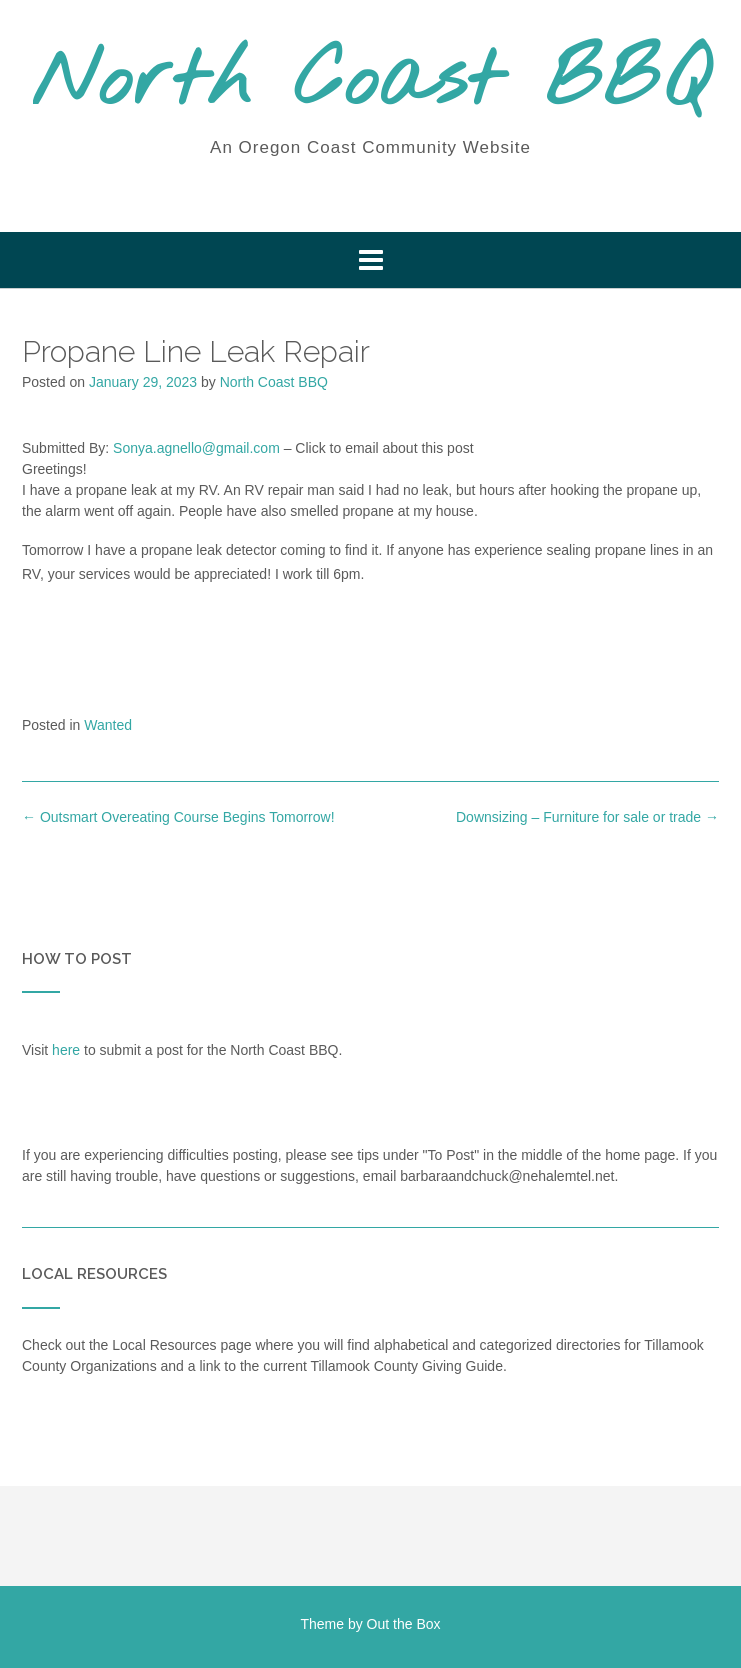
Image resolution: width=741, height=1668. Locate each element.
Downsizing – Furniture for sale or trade (587, 817)
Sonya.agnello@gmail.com (196, 448)
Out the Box (404, 1624)
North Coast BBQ (370, 83)
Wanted (108, 725)
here (66, 1050)
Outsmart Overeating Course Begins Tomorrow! (178, 817)
